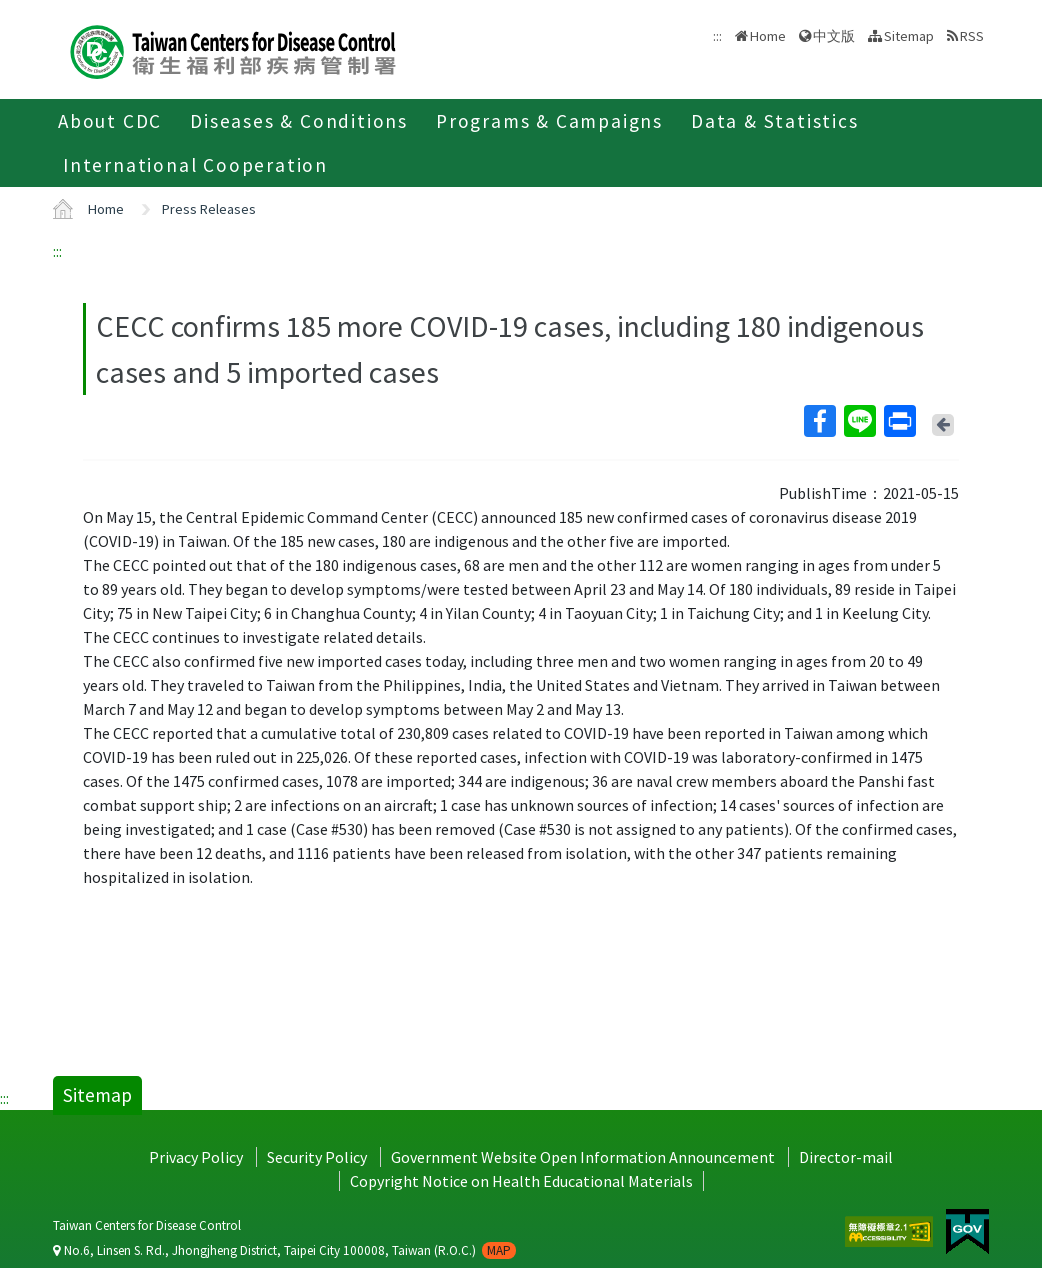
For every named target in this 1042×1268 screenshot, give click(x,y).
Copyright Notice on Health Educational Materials (521, 1181)
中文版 (834, 36)
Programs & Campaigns (549, 121)
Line (859, 421)
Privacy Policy (196, 1157)
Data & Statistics (775, 121)
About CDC (110, 121)
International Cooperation (195, 165)
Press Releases (209, 209)
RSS (972, 36)
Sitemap (909, 36)
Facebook (819, 421)
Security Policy (317, 1157)
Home (768, 36)
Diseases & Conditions (299, 121)
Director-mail (846, 1157)
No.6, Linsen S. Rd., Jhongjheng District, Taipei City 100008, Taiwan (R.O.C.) (284, 1250)
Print (899, 421)
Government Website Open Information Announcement (583, 1157)
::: (57, 251)
